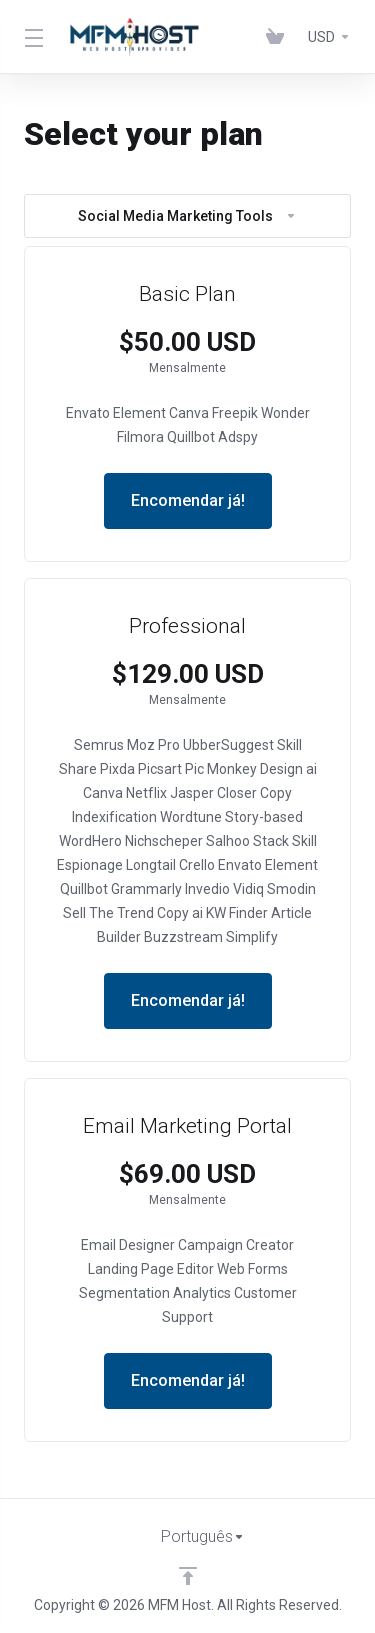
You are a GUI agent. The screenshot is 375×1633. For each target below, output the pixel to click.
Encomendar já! (188, 500)
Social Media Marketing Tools (187, 216)
